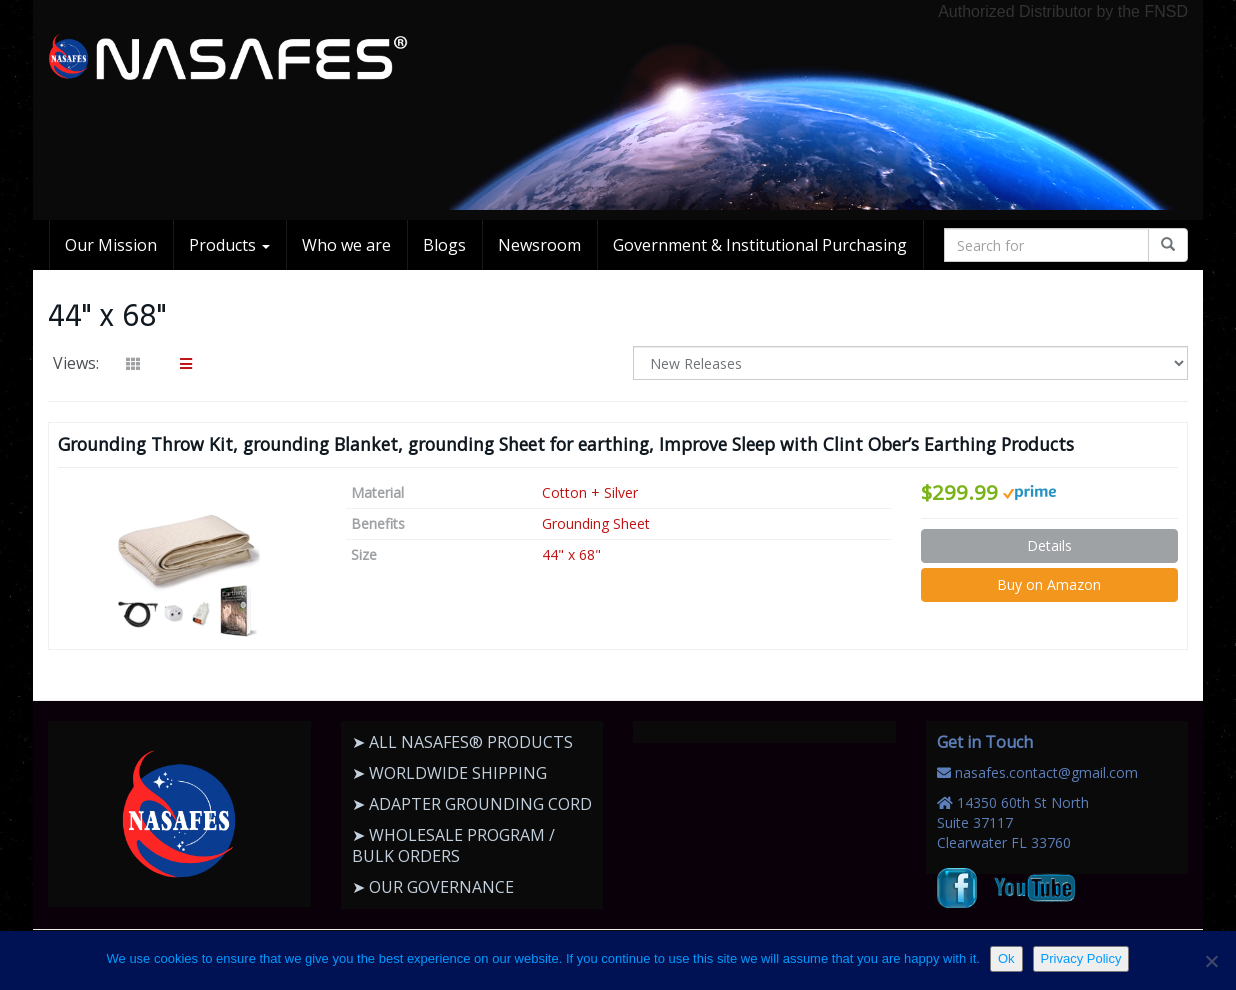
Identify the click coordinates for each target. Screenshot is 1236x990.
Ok (1006, 958)
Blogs (444, 245)
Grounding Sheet (596, 523)
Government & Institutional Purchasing (760, 245)
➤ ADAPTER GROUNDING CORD (472, 804)
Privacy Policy (1081, 958)
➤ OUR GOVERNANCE (433, 887)
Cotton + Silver (590, 492)
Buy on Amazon (1049, 584)
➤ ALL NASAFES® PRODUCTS (462, 742)
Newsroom (539, 245)
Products (229, 245)
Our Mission (111, 245)
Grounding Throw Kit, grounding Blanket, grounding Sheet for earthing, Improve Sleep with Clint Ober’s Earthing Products (566, 444)
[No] (1211, 961)
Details (1049, 545)
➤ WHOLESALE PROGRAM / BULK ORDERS (453, 845)
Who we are (346, 245)
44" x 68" (571, 554)
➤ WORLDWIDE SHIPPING (449, 773)
